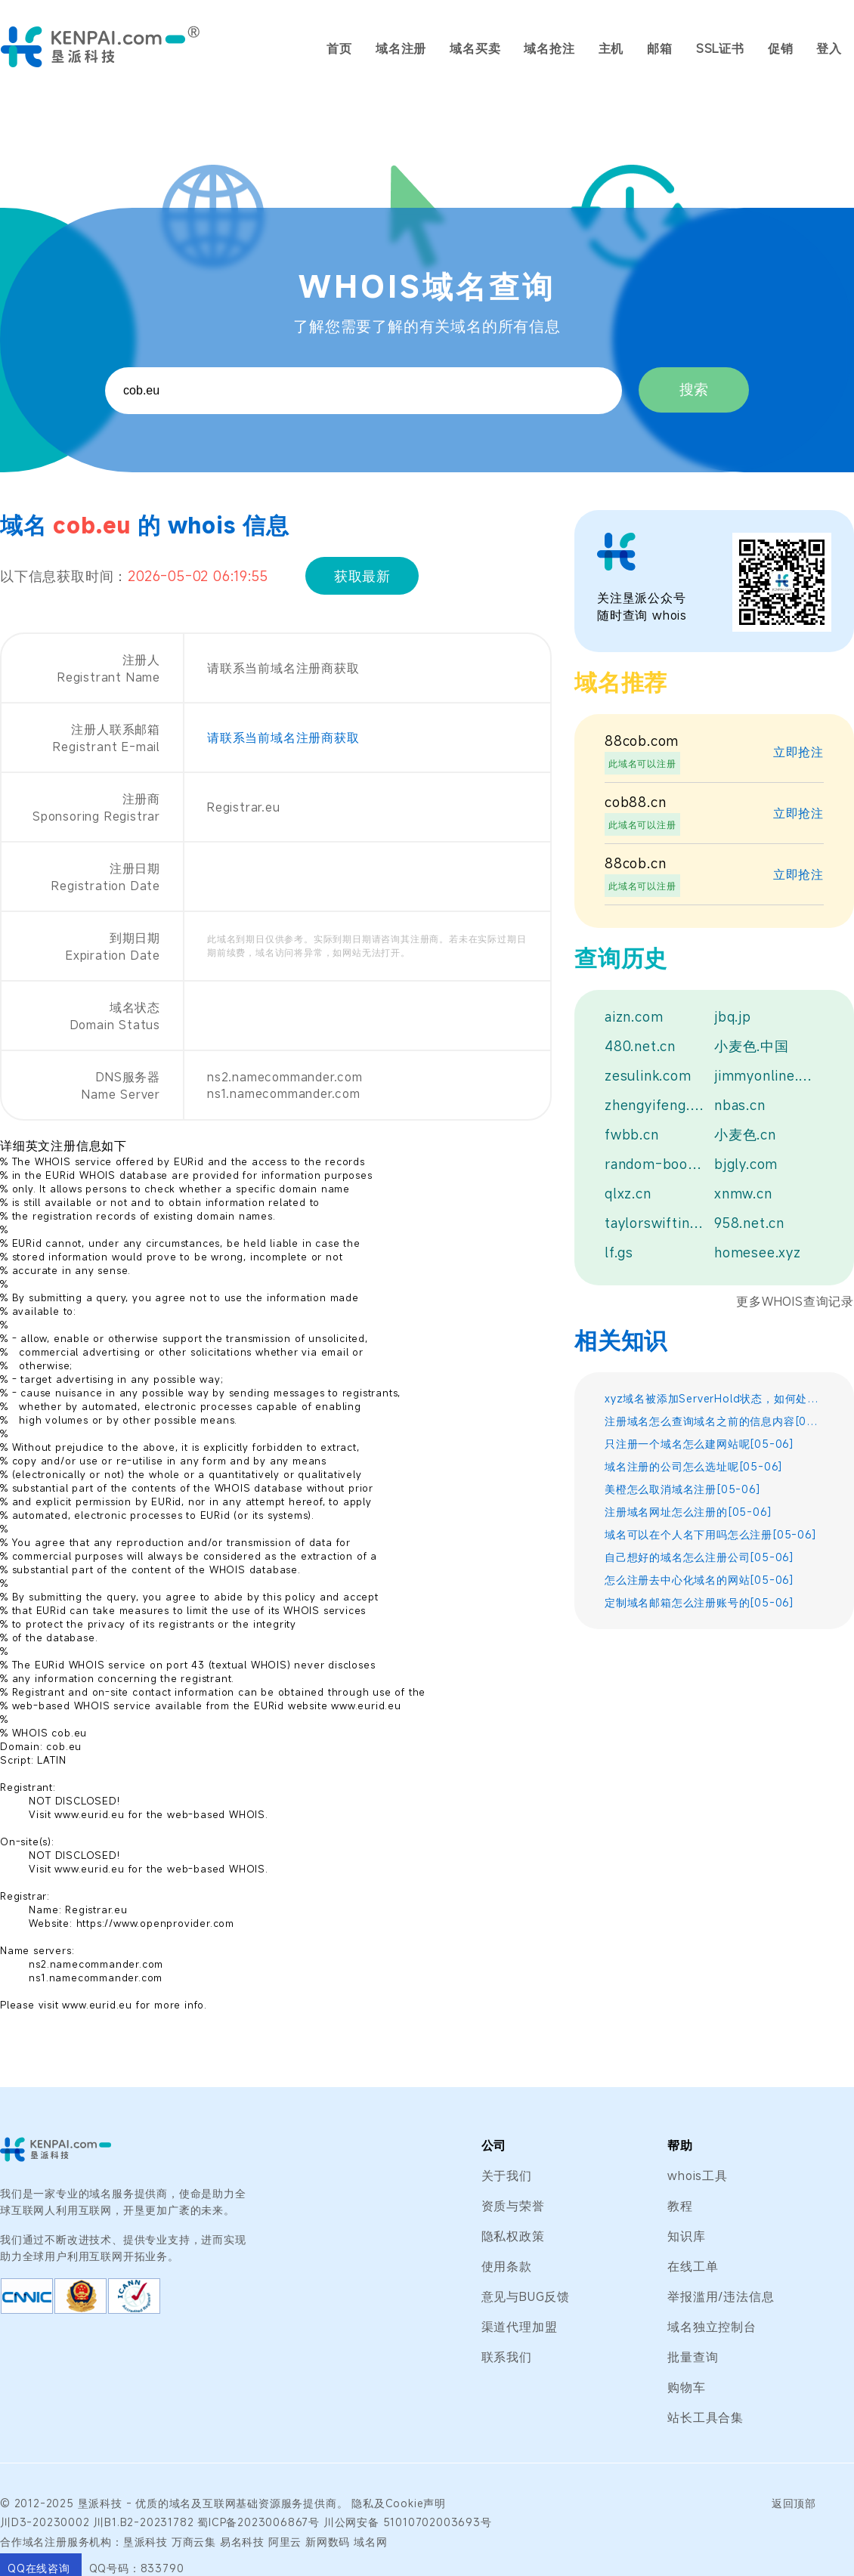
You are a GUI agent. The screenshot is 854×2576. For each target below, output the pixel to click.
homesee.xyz (757, 1252)
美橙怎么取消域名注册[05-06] (683, 1489)
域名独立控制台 (712, 2326)
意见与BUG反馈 (525, 2296)
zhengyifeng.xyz (656, 1105)
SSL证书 (720, 48)
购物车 (686, 2387)
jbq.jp (732, 1016)
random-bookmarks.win (656, 1164)
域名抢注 (549, 48)
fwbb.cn (632, 1134)
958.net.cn (749, 1223)
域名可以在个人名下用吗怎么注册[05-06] (711, 1534)
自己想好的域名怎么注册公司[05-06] (699, 1557)
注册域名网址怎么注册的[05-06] (688, 1511)
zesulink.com (648, 1075)
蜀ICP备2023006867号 (258, 2522)
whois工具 (697, 2175)
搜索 (693, 389)
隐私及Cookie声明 (398, 2503)
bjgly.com (746, 1164)
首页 (339, 48)
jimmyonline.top (765, 1075)
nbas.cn (740, 1105)
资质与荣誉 (513, 2205)
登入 (829, 48)
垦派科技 (100, 2503)
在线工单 (692, 2266)
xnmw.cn (743, 1193)
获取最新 (362, 576)
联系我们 (506, 2357)
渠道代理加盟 (519, 2326)
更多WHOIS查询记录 (795, 1301)
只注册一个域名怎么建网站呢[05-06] (699, 1443)
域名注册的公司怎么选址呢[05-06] (694, 1466)
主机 (611, 48)
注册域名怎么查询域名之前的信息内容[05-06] (714, 1421)
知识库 (686, 2236)
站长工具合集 (705, 2417)
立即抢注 (798, 752)
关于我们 (506, 2175)
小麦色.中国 (751, 1046)
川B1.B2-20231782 (143, 2522)
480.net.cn (640, 1046)
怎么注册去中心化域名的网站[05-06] (699, 1580)
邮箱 (660, 48)
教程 (680, 2205)
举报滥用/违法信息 (720, 2296)
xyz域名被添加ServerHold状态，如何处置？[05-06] (714, 1398)
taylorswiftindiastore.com (656, 1223)
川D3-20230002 (45, 2522)
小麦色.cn (745, 1134)
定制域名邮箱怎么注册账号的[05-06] (699, 1602)
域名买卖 (475, 48)
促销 (781, 48)
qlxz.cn (628, 1193)
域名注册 (401, 48)
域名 (180, 2503)
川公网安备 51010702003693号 (407, 2522)
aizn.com (634, 1016)
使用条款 (506, 2266)
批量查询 (692, 2357)
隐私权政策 (513, 2236)
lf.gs (619, 1252)
